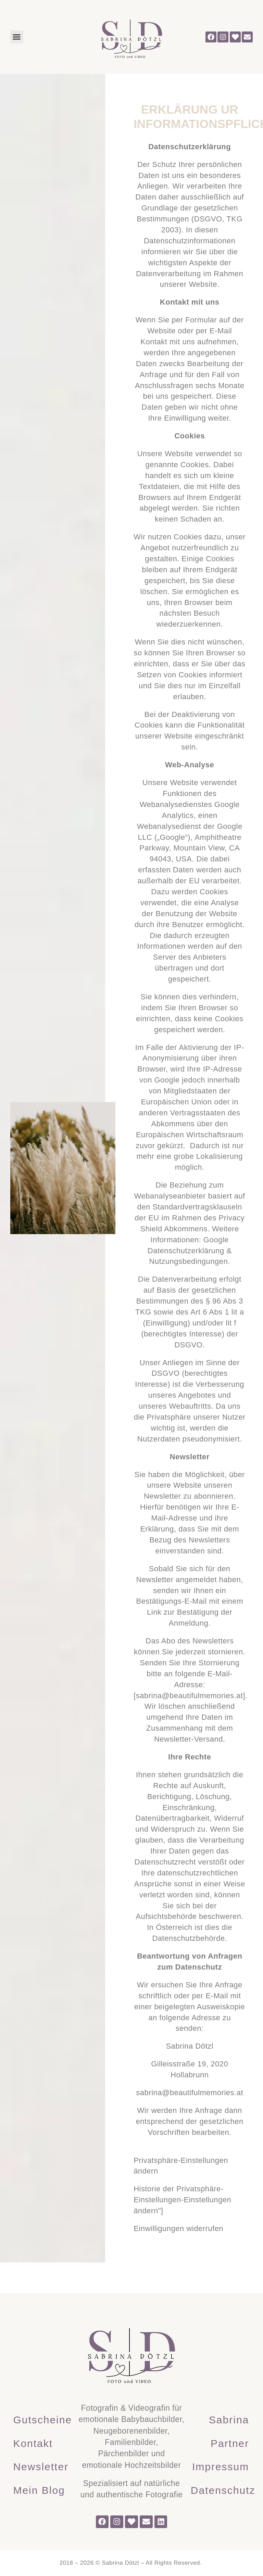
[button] (16, 36)
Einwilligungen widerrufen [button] (178, 2228)
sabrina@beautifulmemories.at (189, 1695)
